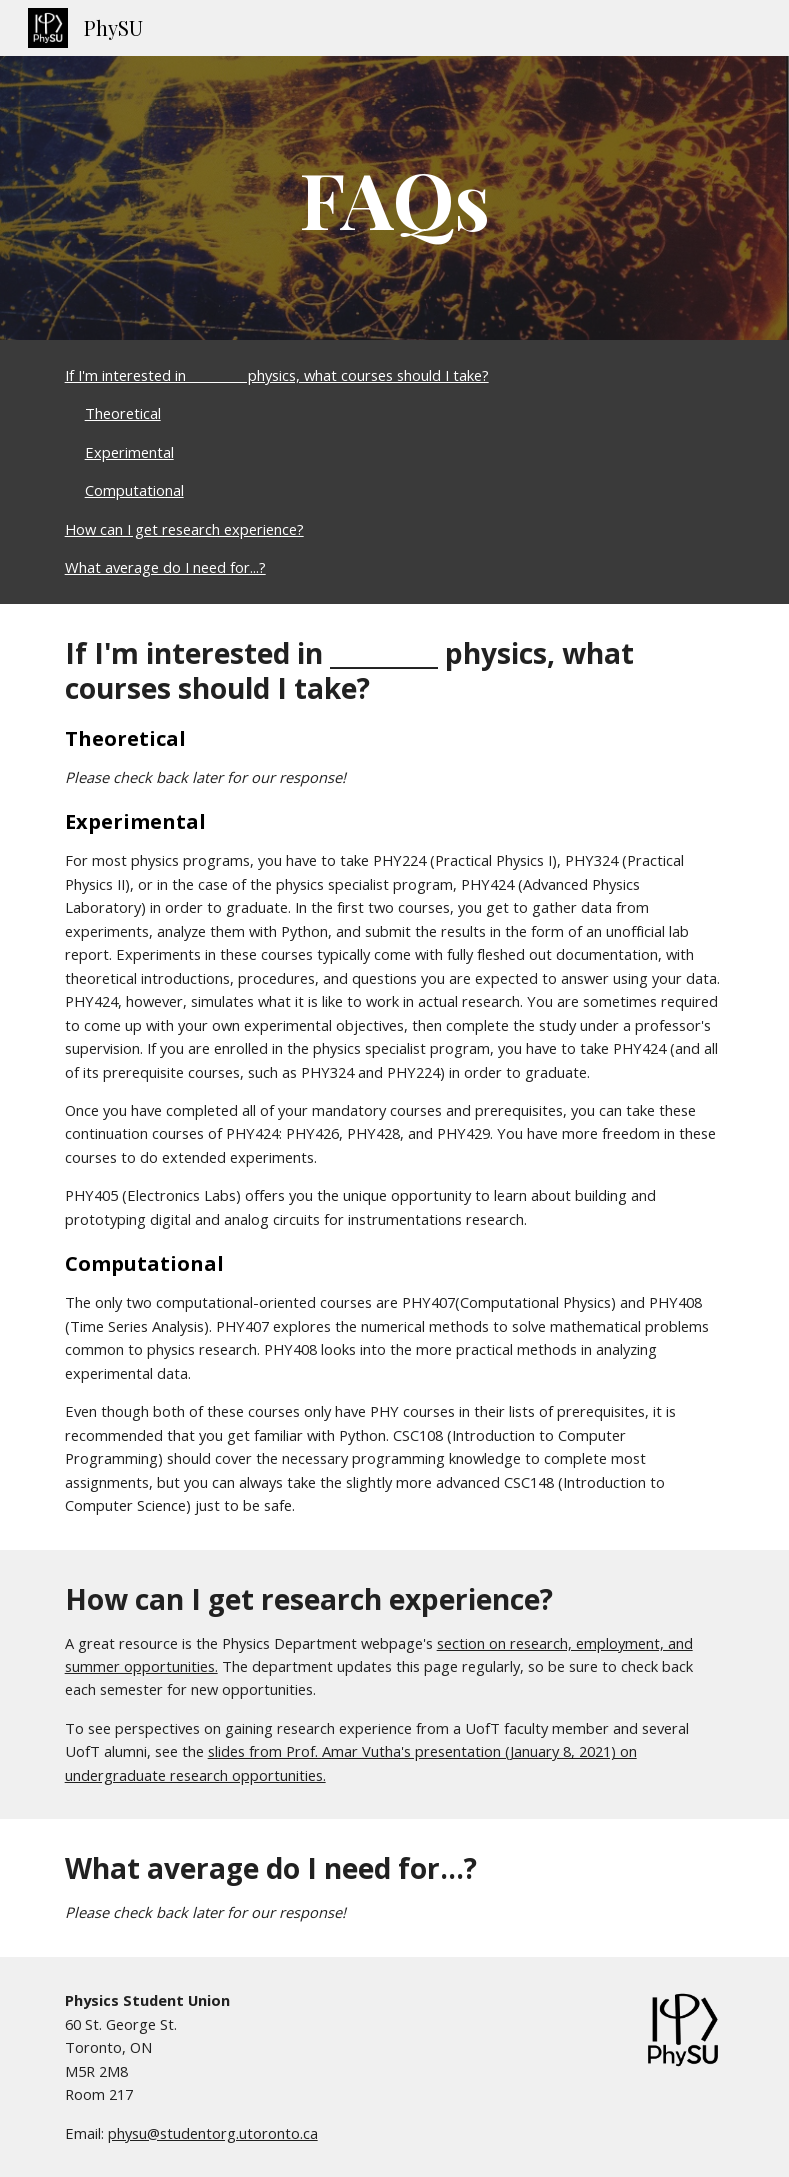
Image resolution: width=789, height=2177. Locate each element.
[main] (394, 198)
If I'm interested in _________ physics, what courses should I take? (277, 375)
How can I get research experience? (184, 529)
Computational (134, 490)
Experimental (129, 452)
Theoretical (123, 413)
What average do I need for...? (165, 567)
